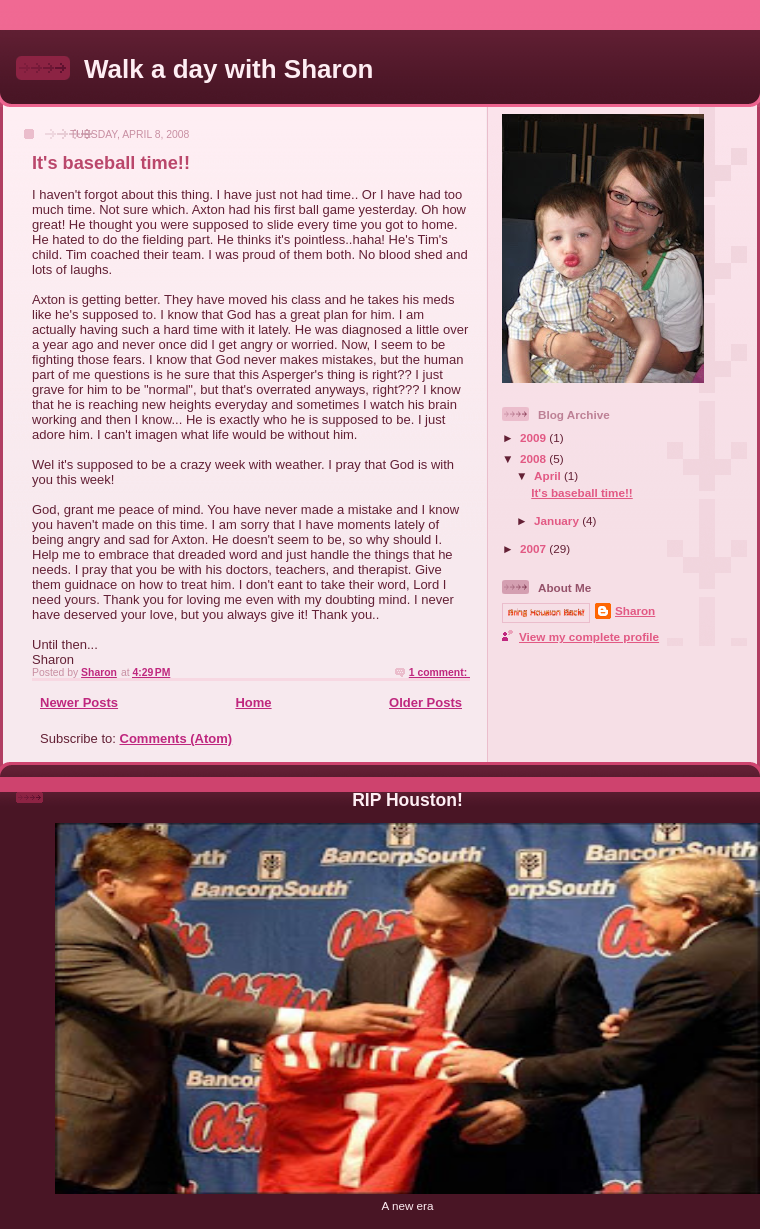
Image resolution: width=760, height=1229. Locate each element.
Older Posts (425, 702)
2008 (534, 458)
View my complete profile (589, 636)
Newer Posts (79, 702)
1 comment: (439, 672)
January (558, 520)
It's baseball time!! (111, 163)
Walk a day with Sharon (228, 69)
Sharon (635, 610)
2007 (534, 548)
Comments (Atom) (176, 738)
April (549, 475)
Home (253, 702)
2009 (534, 437)
